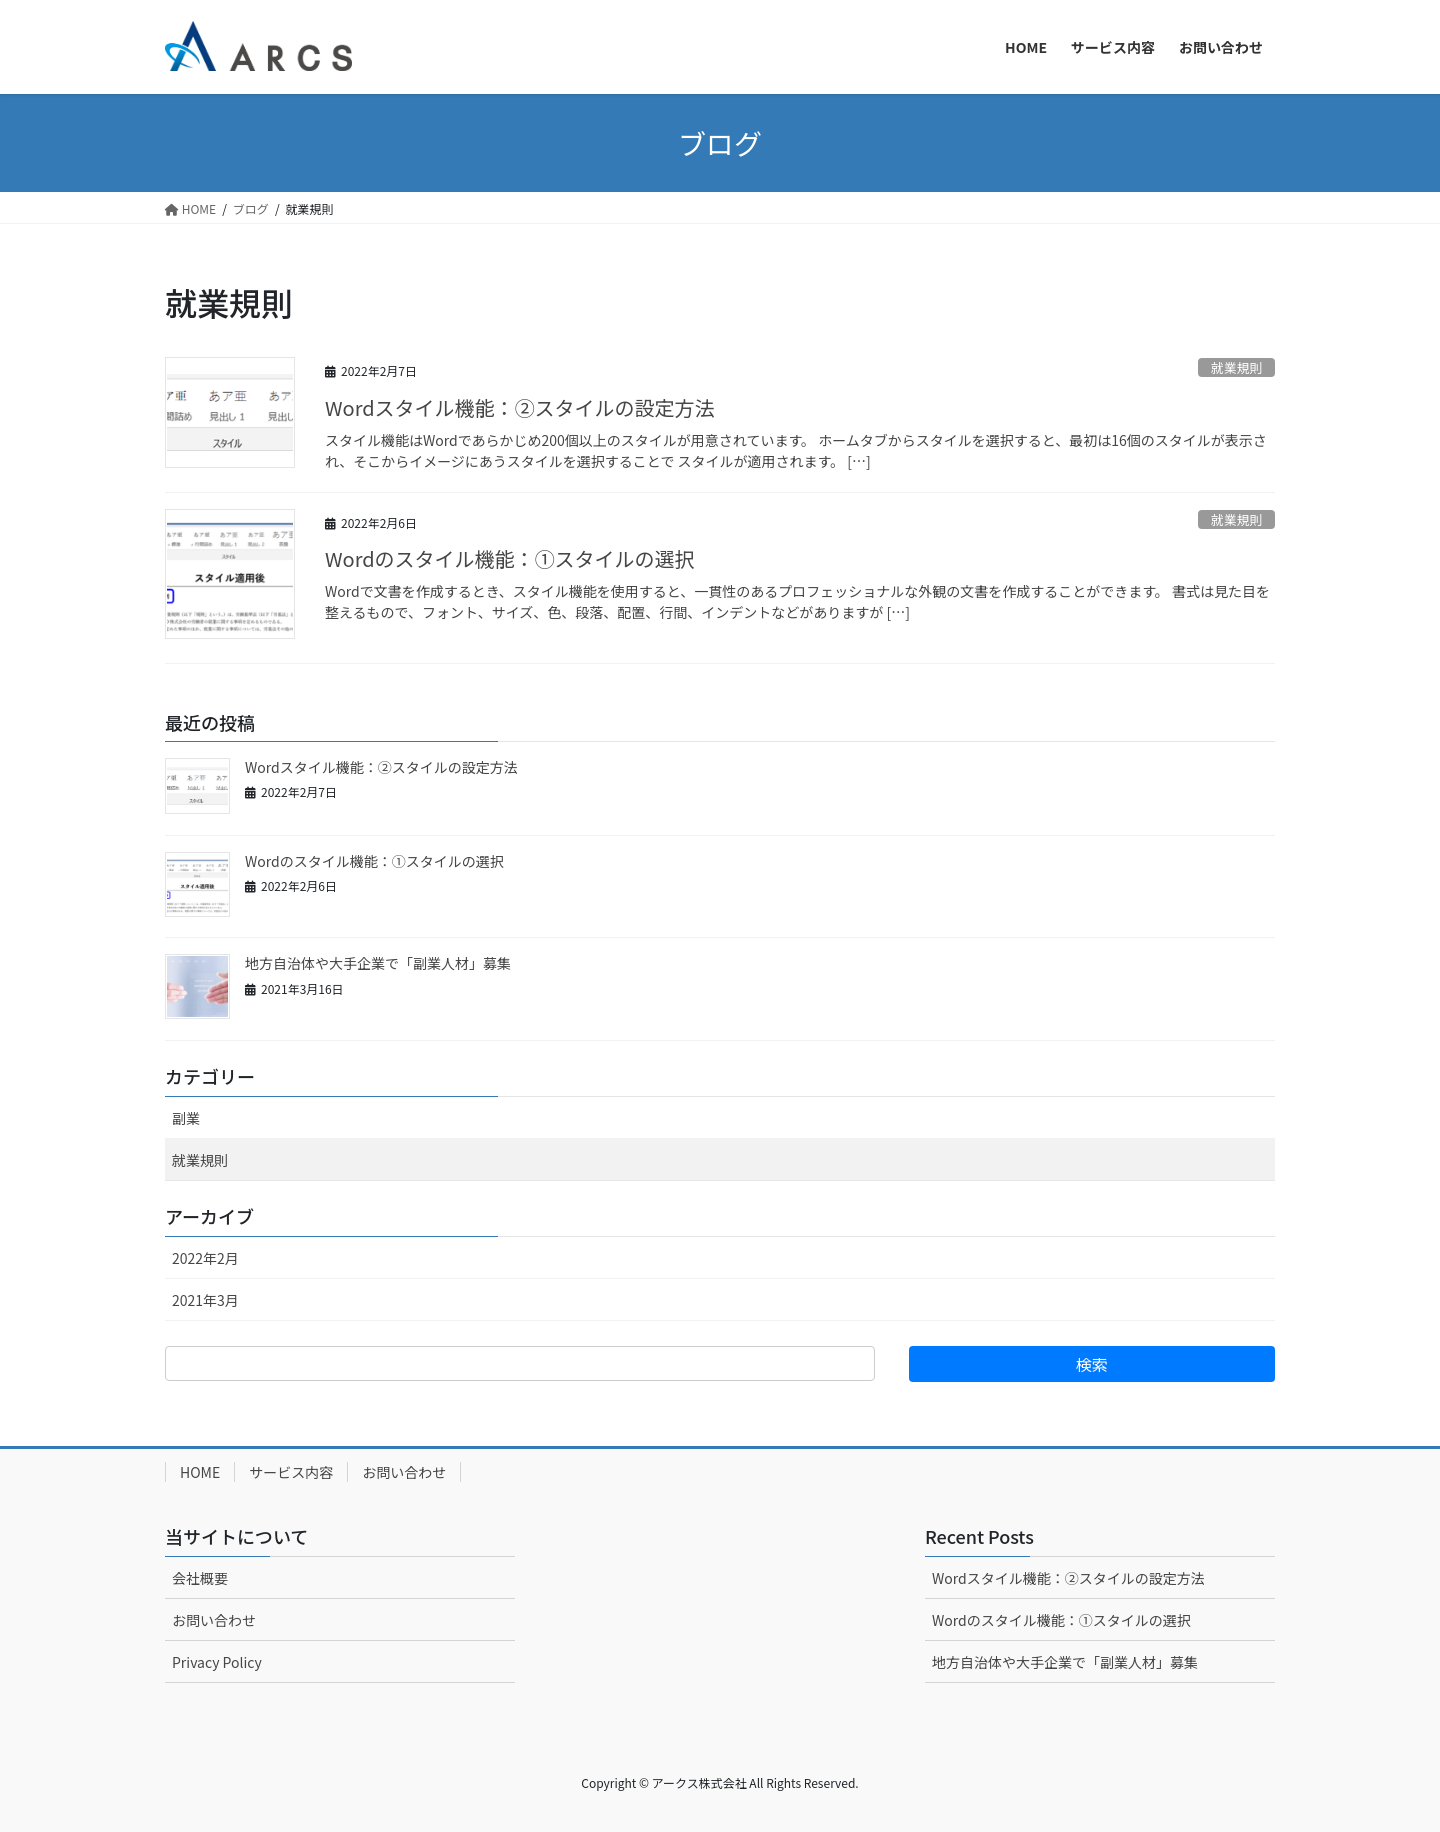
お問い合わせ (404, 1472)
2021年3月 (205, 1300)
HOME (200, 1472)
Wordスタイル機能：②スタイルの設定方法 (520, 407)
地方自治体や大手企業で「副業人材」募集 (378, 963)
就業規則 (1236, 367)
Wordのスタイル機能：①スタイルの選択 (510, 558)
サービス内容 (291, 1472)
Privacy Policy (217, 1662)
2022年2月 (205, 1258)
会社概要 (200, 1578)
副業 (186, 1118)
